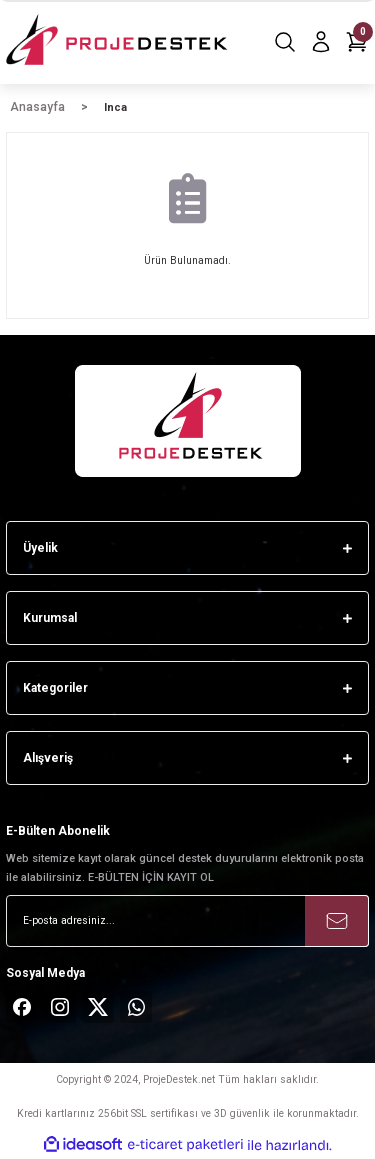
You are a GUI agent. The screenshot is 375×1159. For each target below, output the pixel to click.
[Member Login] (321, 42)
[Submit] (337, 921)
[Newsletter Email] (187, 921)
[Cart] (357, 42)
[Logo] (118, 42)
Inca (115, 107)
